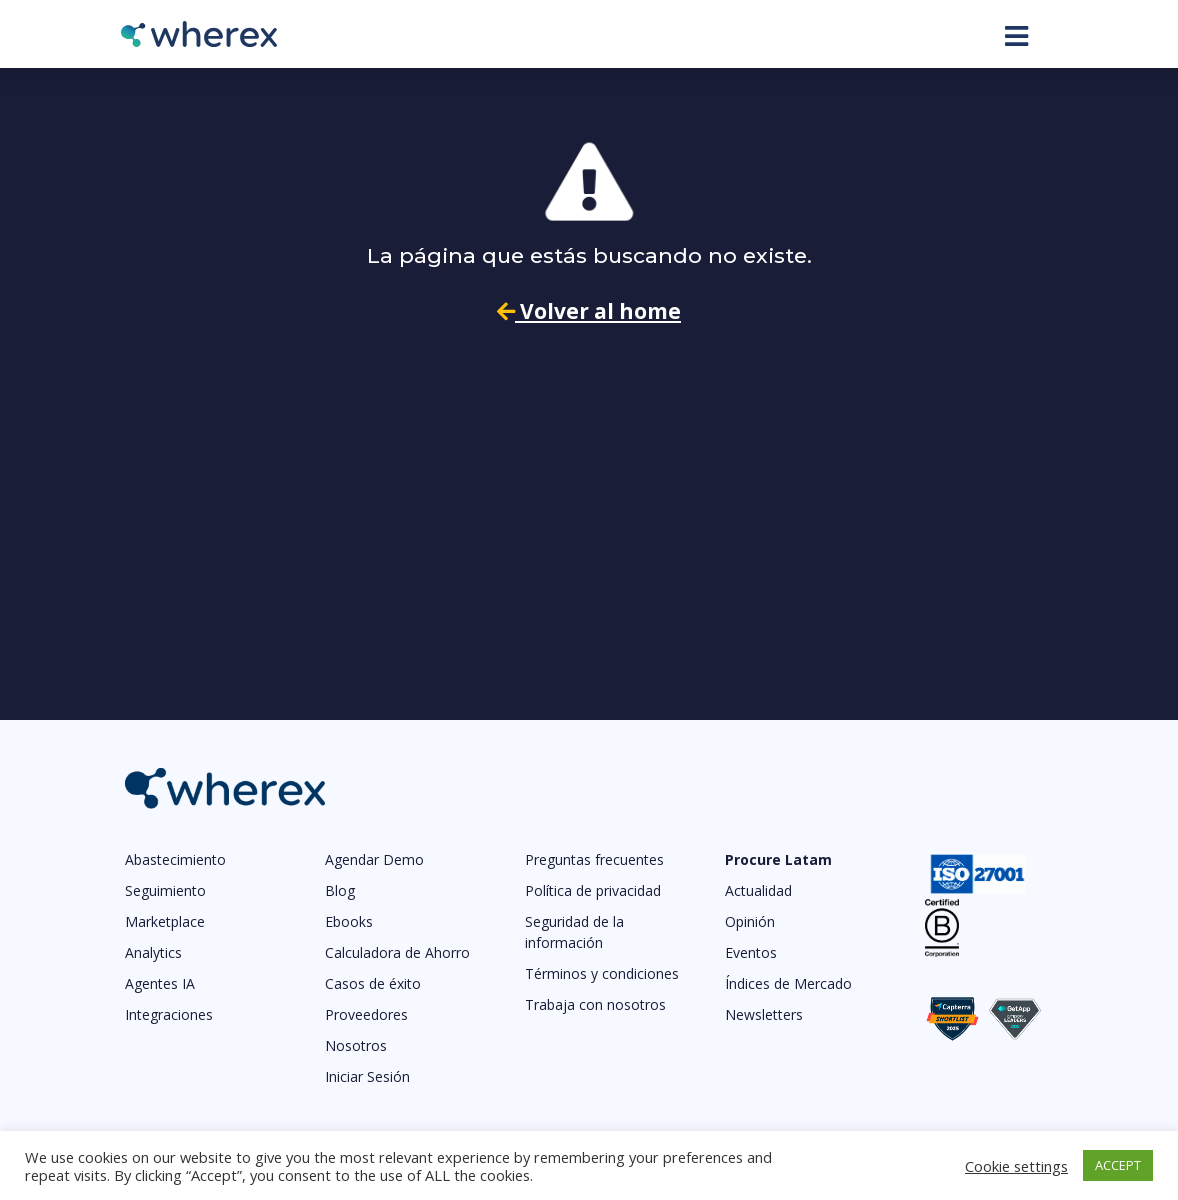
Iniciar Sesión (367, 1076)
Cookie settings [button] (1016, 1166)
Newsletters (764, 1014)
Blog (340, 890)
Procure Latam (778, 859)
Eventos (751, 952)
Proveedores (366, 1014)
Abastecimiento (175, 859)
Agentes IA (160, 983)
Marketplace (165, 921)
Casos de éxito (373, 983)
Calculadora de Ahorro (397, 952)
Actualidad (758, 890)
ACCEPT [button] (1118, 1165)
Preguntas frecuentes (594, 859)
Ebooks (349, 921)
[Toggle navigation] (1016, 36)
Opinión (750, 921)
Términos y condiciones (602, 973)
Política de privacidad (593, 890)
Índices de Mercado (788, 983)
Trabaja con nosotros (595, 1004)
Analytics (153, 952)
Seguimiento (165, 890)
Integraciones (169, 1014)
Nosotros (356, 1045)
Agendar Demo (374, 859)
